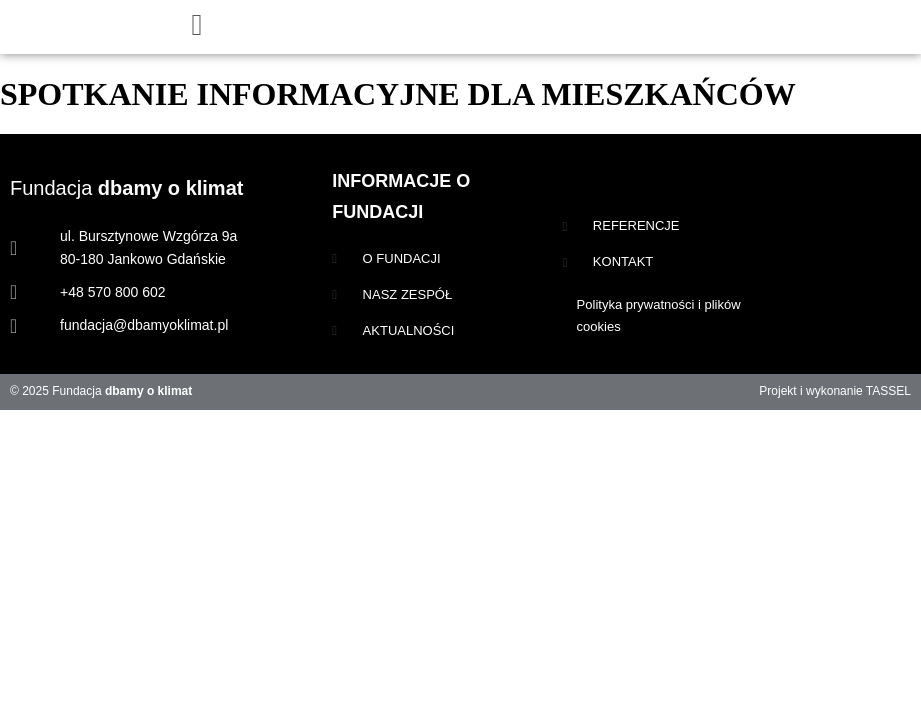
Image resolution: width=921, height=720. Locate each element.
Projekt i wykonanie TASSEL (835, 391)
